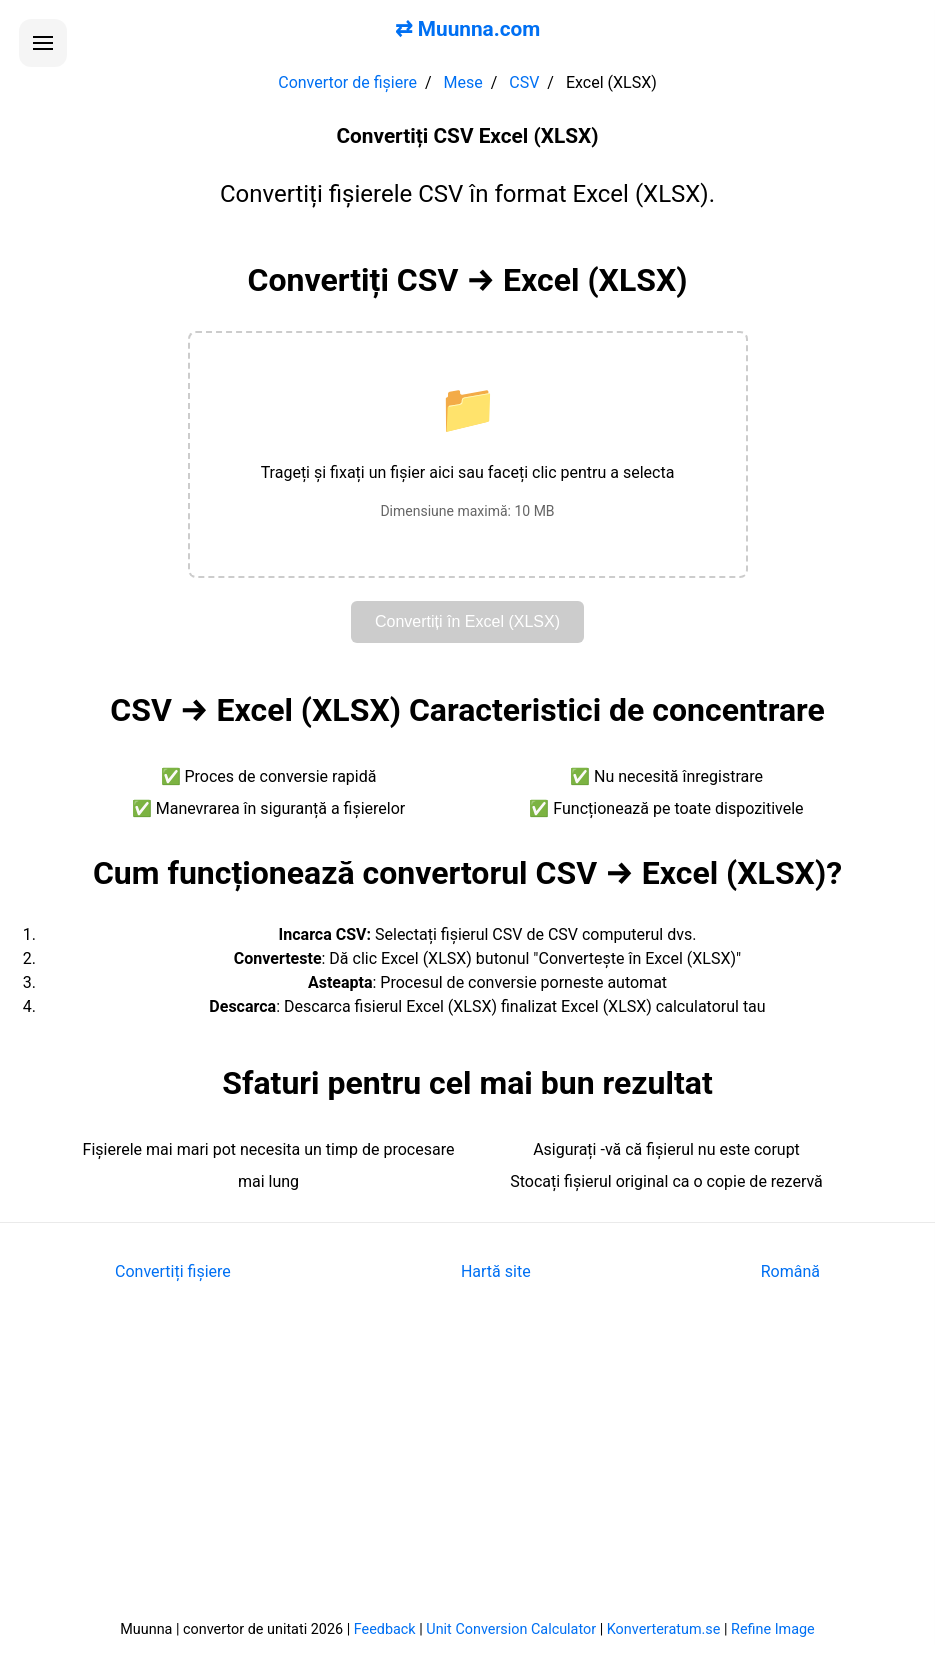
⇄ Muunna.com (468, 29)
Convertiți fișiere (173, 1271)
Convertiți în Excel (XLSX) (467, 621)
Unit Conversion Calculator (511, 1629)
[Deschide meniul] (43, 43)
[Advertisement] (467, 1465)
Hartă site (496, 1271)
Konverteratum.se (664, 1629)
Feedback (385, 1629)
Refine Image (773, 1629)
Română (790, 1271)
